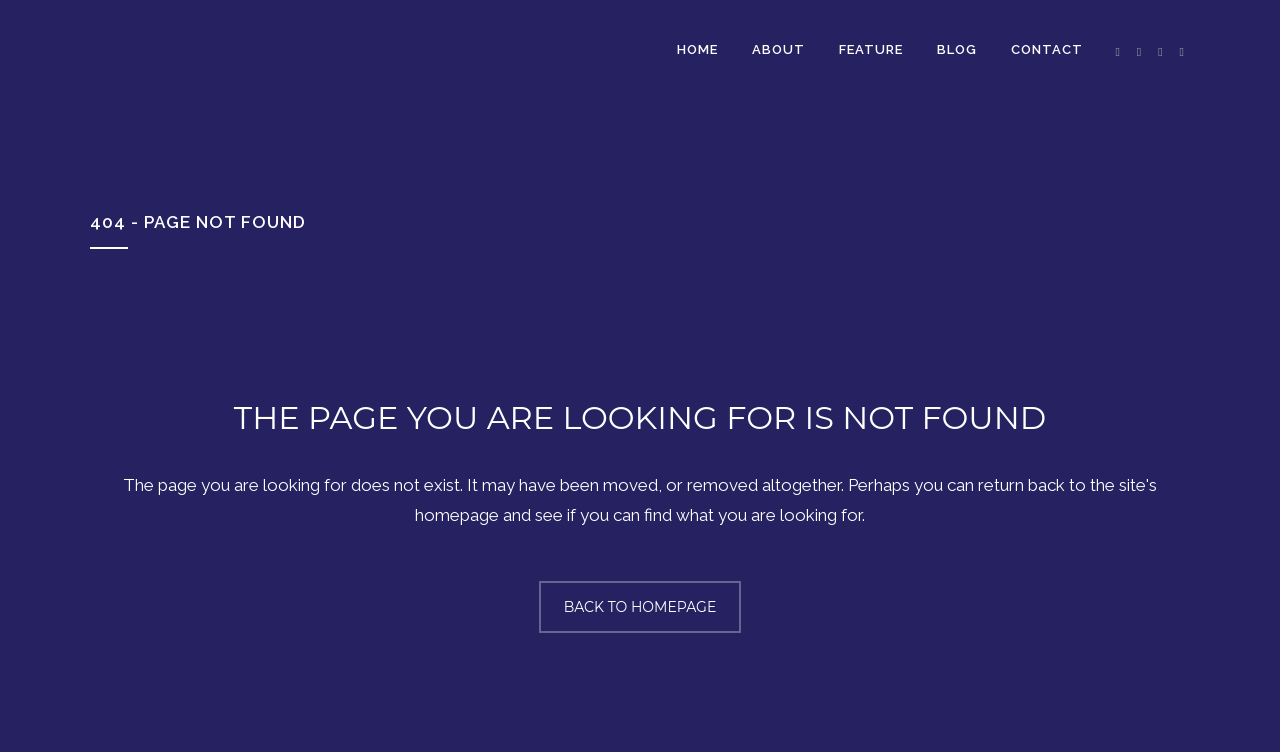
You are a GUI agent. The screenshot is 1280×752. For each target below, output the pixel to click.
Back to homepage (640, 607)
